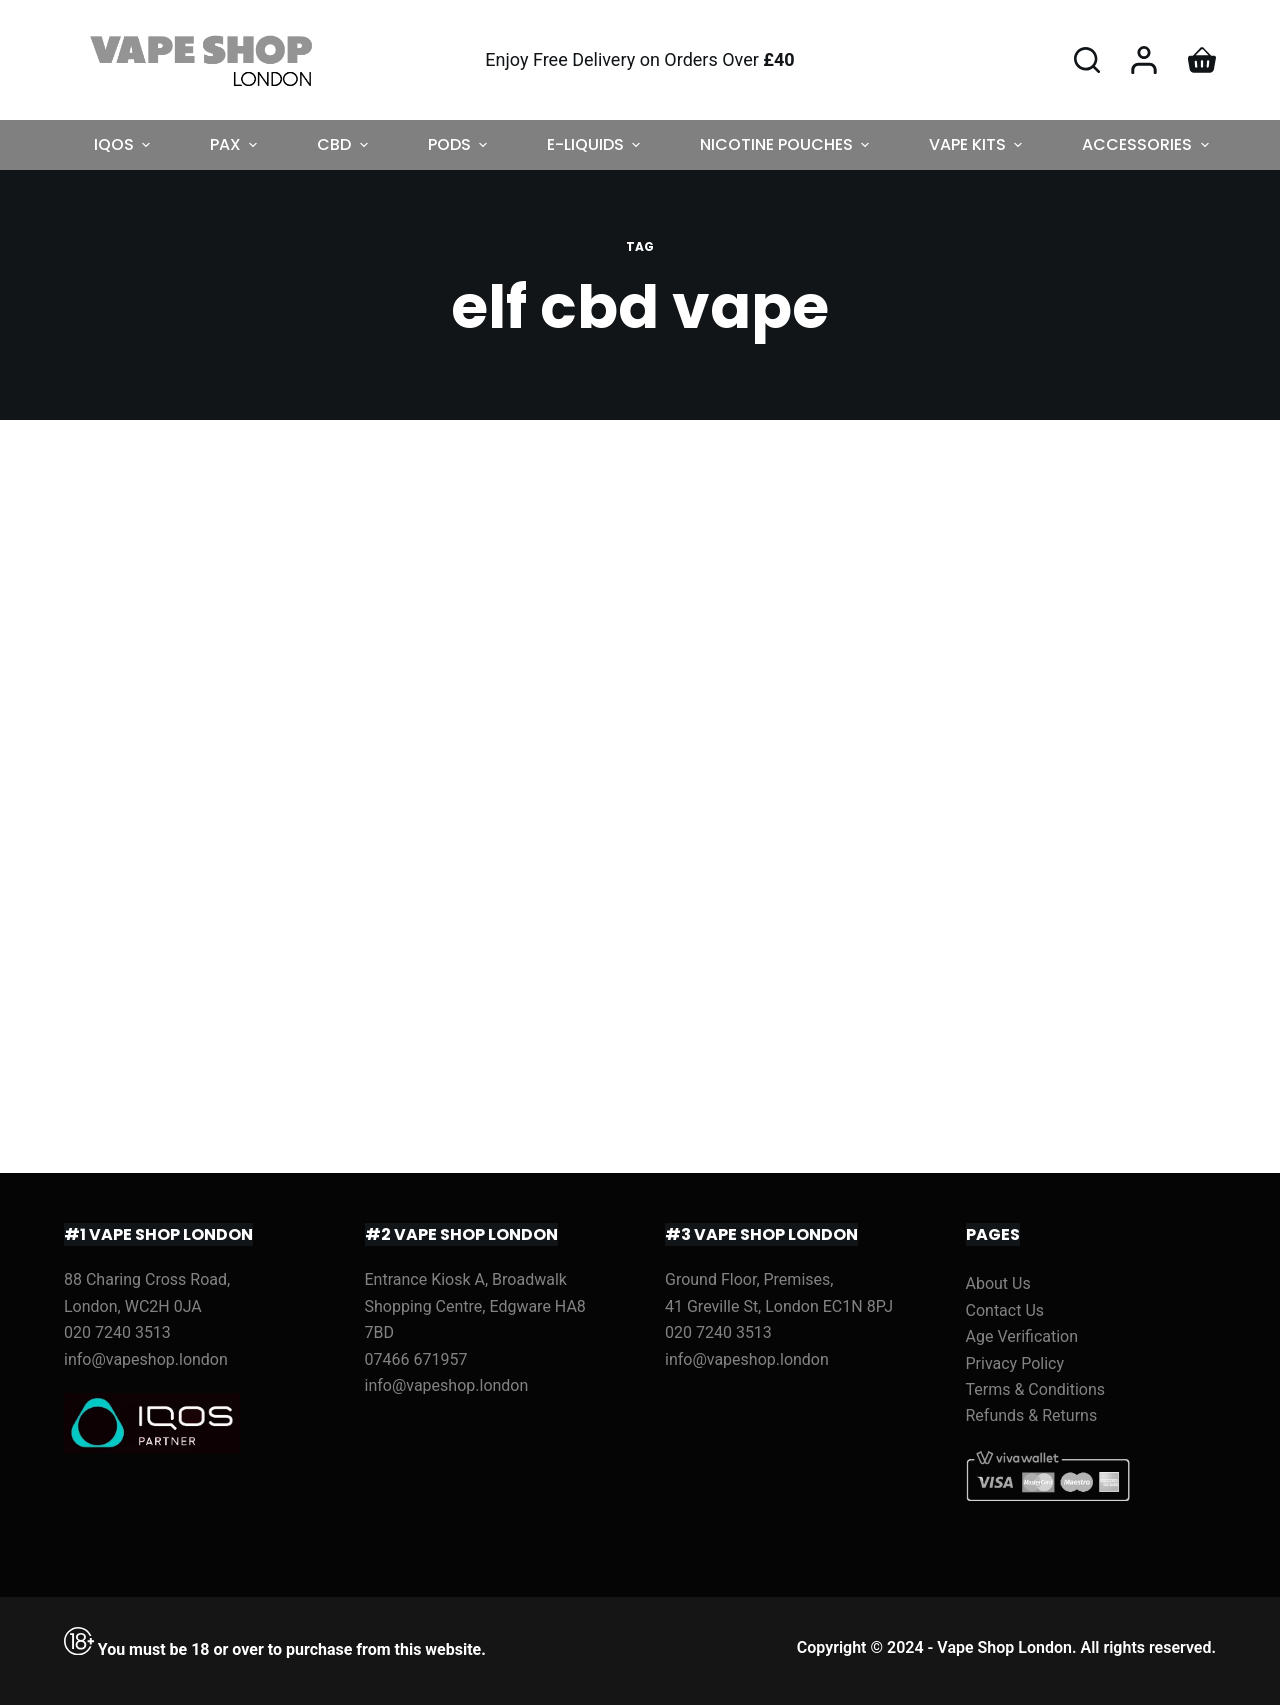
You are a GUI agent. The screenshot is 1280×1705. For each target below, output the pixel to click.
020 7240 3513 (117, 1332)
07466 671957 (416, 1359)
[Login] (1144, 60)
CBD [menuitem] (344, 144)
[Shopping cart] (1202, 60)
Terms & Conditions (1036, 1389)
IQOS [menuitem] (124, 144)
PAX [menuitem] (236, 144)
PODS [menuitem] (460, 144)
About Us (998, 1283)
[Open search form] (1087, 60)
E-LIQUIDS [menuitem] (596, 144)
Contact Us (1005, 1310)
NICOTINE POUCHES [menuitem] (787, 144)
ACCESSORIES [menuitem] (1147, 144)
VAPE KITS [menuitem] (978, 144)
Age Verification (1022, 1336)
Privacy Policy (1015, 1363)
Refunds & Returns (1032, 1415)
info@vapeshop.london (146, 1359)
